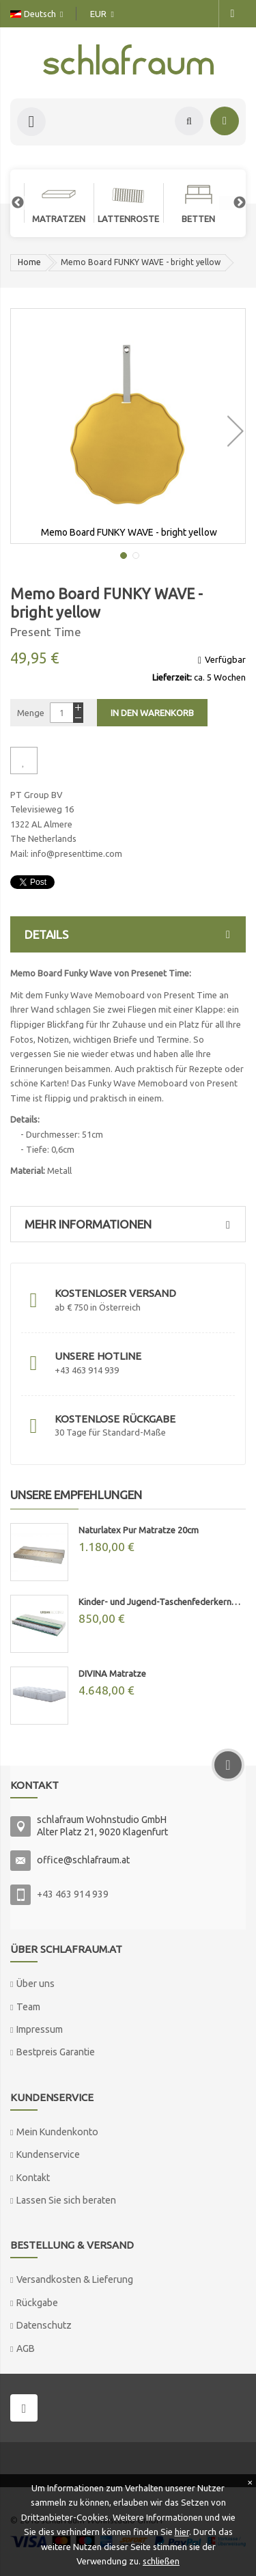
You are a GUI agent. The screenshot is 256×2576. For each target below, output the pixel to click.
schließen (161, 2561)
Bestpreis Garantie (55, 2051)
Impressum (39, 2029)
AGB (25, 2348)
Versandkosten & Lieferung (74, 2279)
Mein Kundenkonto (57, 2131)
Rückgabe (37, 2302)
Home (29, 262)
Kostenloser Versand (115, 1293)
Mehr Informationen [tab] (131, 1224)
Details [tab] (131, 934)
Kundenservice (48, 2154)
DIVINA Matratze (112, 1673)
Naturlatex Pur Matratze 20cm (139, 1530)
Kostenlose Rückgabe (115, 1419)
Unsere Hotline (98, 1356)
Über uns (35, 1983)
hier (182, 2531)
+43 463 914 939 (73, 1894)
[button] (233, 426)
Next (232, 203)
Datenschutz (44, 2325)
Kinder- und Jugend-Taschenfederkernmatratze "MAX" (162, 1601)
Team (28, 2006)
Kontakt (33, 2177)
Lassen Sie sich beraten (66, 2200)
